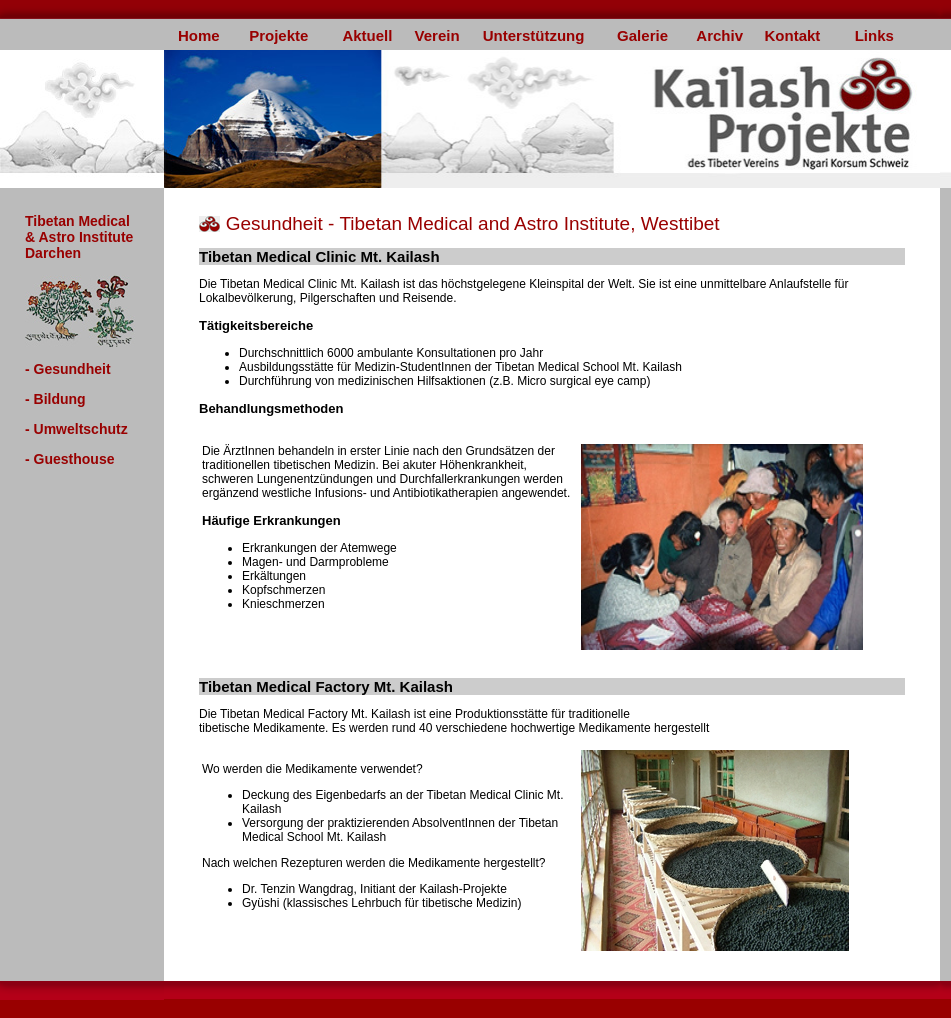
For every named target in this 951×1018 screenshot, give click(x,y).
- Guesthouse (69, 459)
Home (199, 35)
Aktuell (367, 35)
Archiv (719, 35)
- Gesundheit (68, 369)
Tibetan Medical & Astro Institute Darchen (79, 237)
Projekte (278, 35)
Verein (437, 35)
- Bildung (55, 399)
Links (874, 35)
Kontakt (792, 35)
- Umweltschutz (76, 429)
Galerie (642, 35)
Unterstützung (534, 35)
